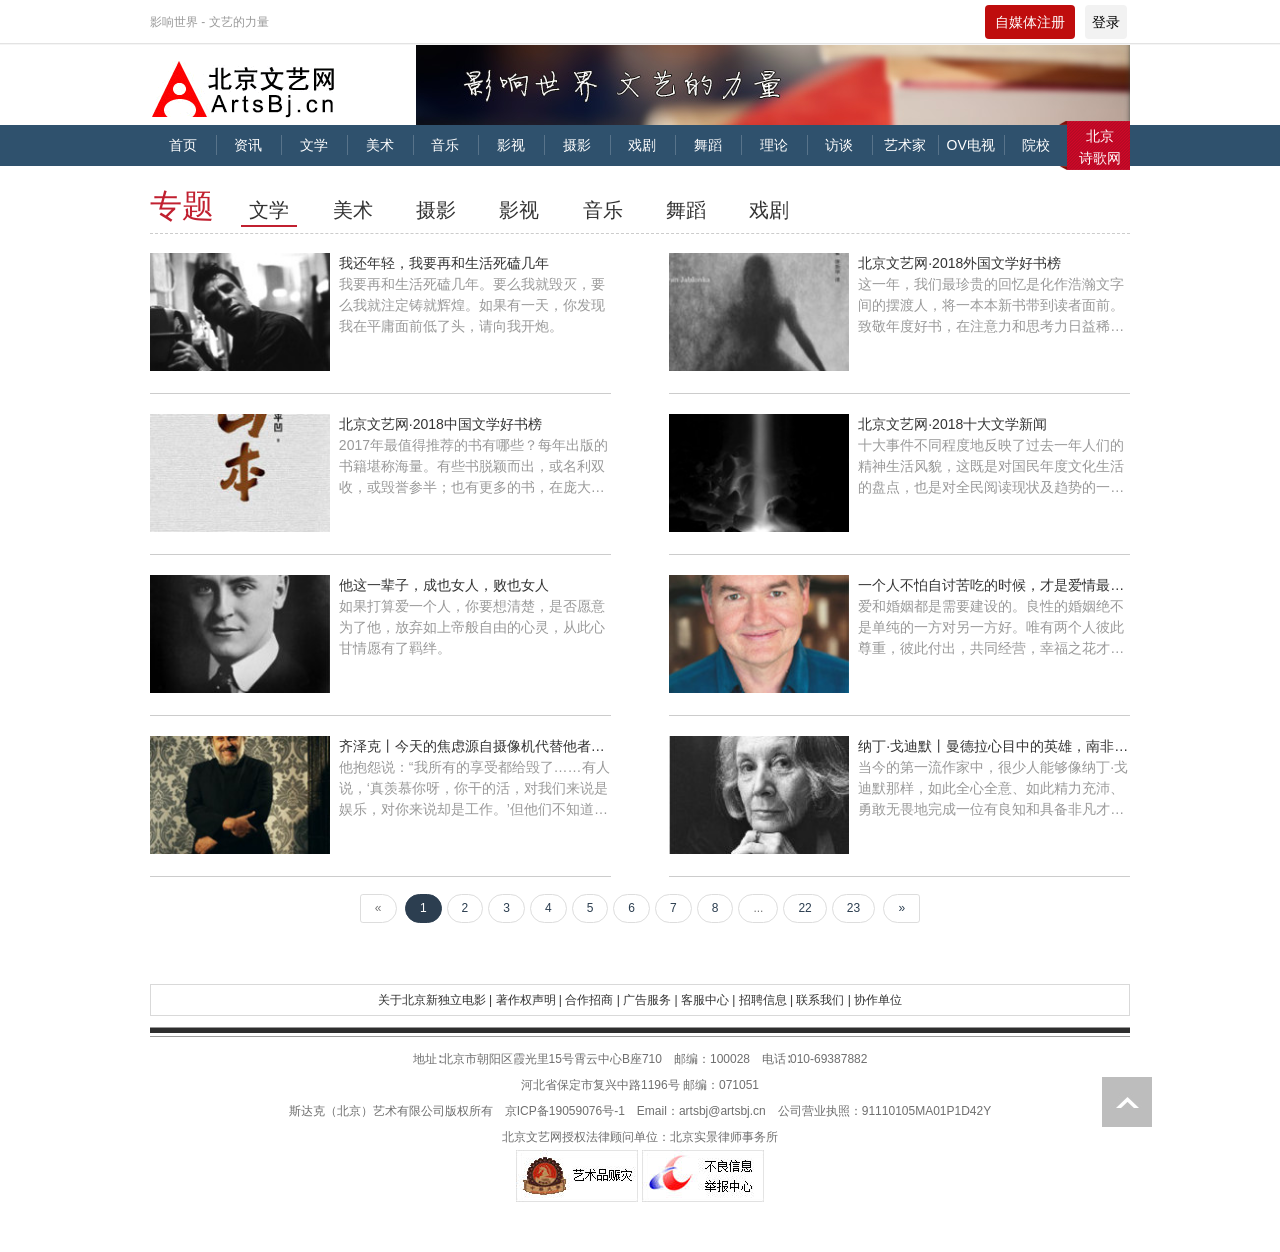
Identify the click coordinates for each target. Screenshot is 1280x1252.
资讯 (248, 145)
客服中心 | (708, 1000)
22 (804, 908)
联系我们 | (823, 1000)
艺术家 (905, 145)
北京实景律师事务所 (724, 1137)
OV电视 (971, 145)
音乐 (445, 145)
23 (853, 908)
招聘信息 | (766, 1000)
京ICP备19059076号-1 (565, 1111)
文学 (314, 145)
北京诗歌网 (1100, 147)
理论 (774, 145)
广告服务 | (650, 1000)
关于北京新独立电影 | (435, 1000)
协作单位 (878, 1000)
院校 (1036, 145)
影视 (511, 145)
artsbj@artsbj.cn (722, 1111)
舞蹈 (708, 145)
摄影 (577, 145)
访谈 (839, 145)
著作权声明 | (529, 1000)
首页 (183, 145)
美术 (380, 145)
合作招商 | (592, 1000)
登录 (1106, 22)
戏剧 (642, 145)
